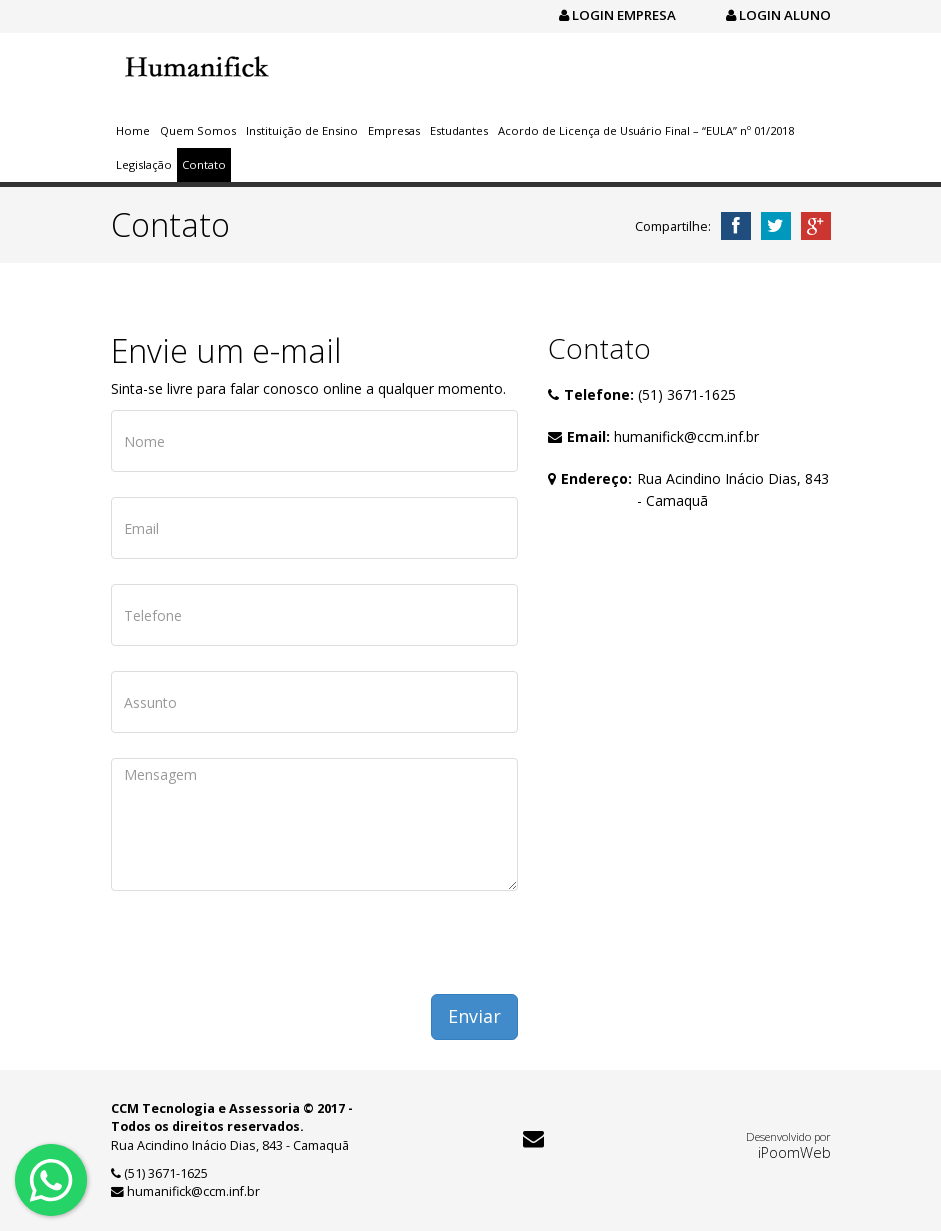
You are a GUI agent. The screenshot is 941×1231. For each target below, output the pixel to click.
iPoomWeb (794, 1152)
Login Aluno (778, 15)
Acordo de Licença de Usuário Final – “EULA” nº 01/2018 (646, 130)
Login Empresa (617, 15)
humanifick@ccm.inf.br (686, 436)
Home (133, 130)
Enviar (474, 1016)
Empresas (394, 130)
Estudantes (459, 130)
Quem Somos (198, 130)
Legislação (144, 164)
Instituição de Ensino (302, 130)
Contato (204, 164)
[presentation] (263, 955)
